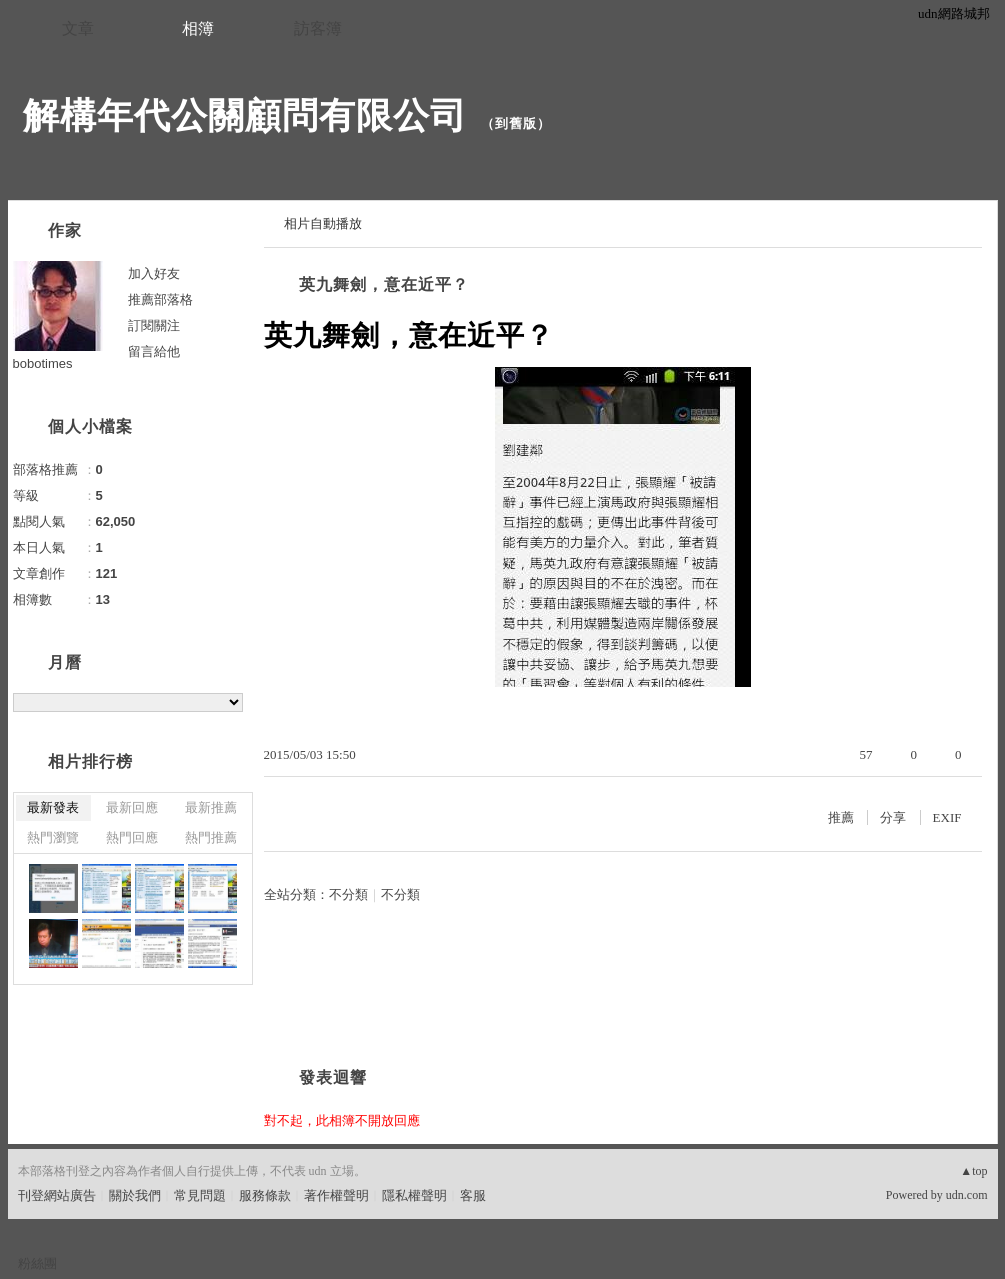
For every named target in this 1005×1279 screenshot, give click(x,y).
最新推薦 (211, 807)
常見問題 (200, 1195)
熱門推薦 (211, 837)
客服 (473, 1195)
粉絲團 (37, 1263)
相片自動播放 (323, 223)
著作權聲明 (336, 1195)
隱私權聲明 (414, 1195)
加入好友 (154, 273)
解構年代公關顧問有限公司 (245, 115)
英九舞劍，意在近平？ (384, 284)
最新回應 (132, 807)
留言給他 (154, 351)
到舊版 (516, 123)
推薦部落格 (160, 299)
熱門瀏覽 (53, 837)
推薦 (841, 817)
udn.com (967, 1195)
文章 (78, 28)
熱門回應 (132, 837)
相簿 (198, 28)
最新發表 (53, 807)
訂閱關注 (154, 325)
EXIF (947, 817)
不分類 (348, 894)
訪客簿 (318, 28)
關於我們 (135, 1195)
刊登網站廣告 (57, 1195)
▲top (973, 1171)
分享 (893, 817)
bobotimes (43, 363)
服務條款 (265, 1195)
